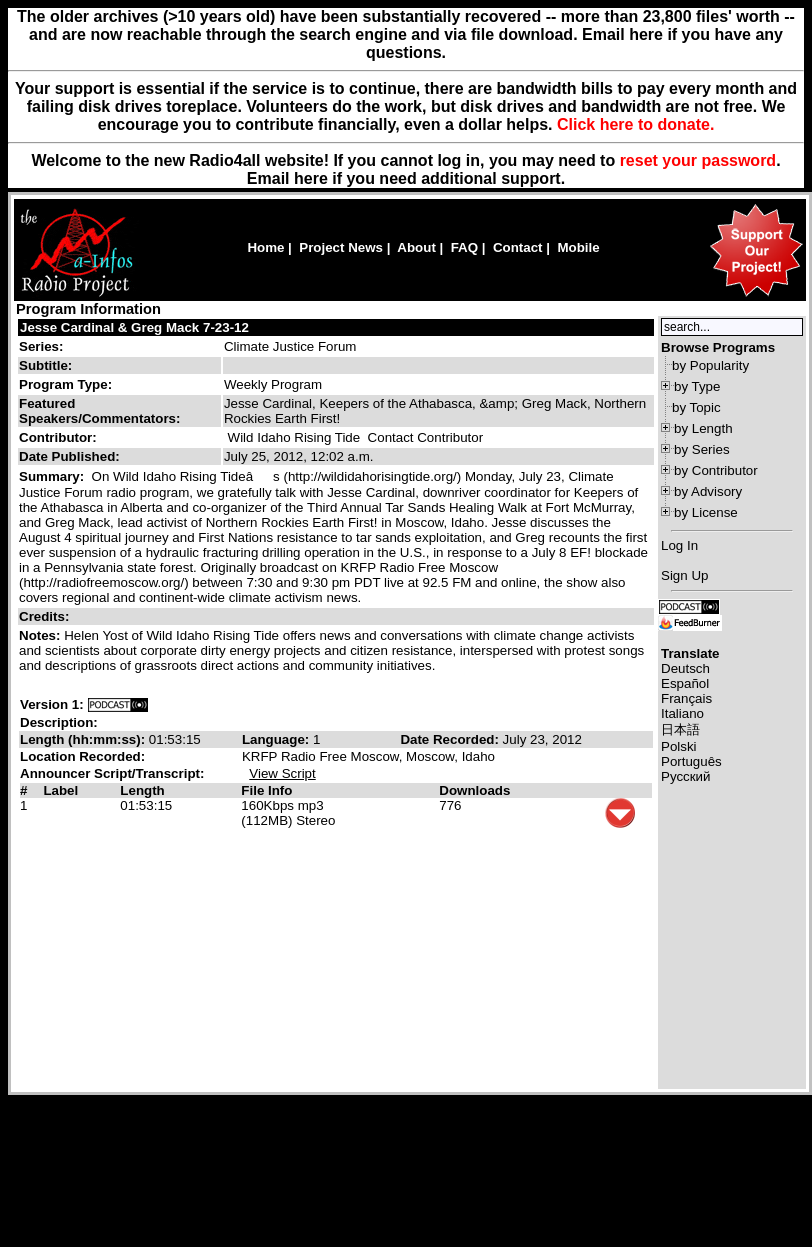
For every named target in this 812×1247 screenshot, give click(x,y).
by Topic (696, 407)
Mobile (578, 247)
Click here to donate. (635, 124)
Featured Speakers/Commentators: (99, 411)
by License (706, 512)
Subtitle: (45, 365)
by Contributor (716, 470)
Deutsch (685, 668)
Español (685, 683)
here (311, 178)
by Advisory (708, 491)
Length (142, 790)
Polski (679, 746)
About (416, 247)
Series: (41, 346)
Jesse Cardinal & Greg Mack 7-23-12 (134, 327)
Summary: (53, 476)
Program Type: (65, 384)
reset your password (698, 160)
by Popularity (710, 365)
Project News (341, 247)
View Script (282, 773)
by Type (697, 386)
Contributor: (58, 437)
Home (265, 247)
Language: (277, 739)
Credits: (46, 616)
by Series (702, 449)
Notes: (41, 635)
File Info (266, 790)
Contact (518, 247)
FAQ (464, 247)
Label (60, 790)
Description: (59, 722)
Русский (685, 776)
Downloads (474, 790)
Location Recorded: (82, 756)
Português (691, 761)
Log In (679, 545)
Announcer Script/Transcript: (112, 773)
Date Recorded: (451, 739)
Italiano (682, 713)
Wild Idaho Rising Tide (294, 437)
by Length (703, 428)
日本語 (680, 729)
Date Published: (69, 456)
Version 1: (52, 704)
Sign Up (684, 575)
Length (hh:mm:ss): (84, 739)
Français (686, 698)
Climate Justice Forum (290, 346)
